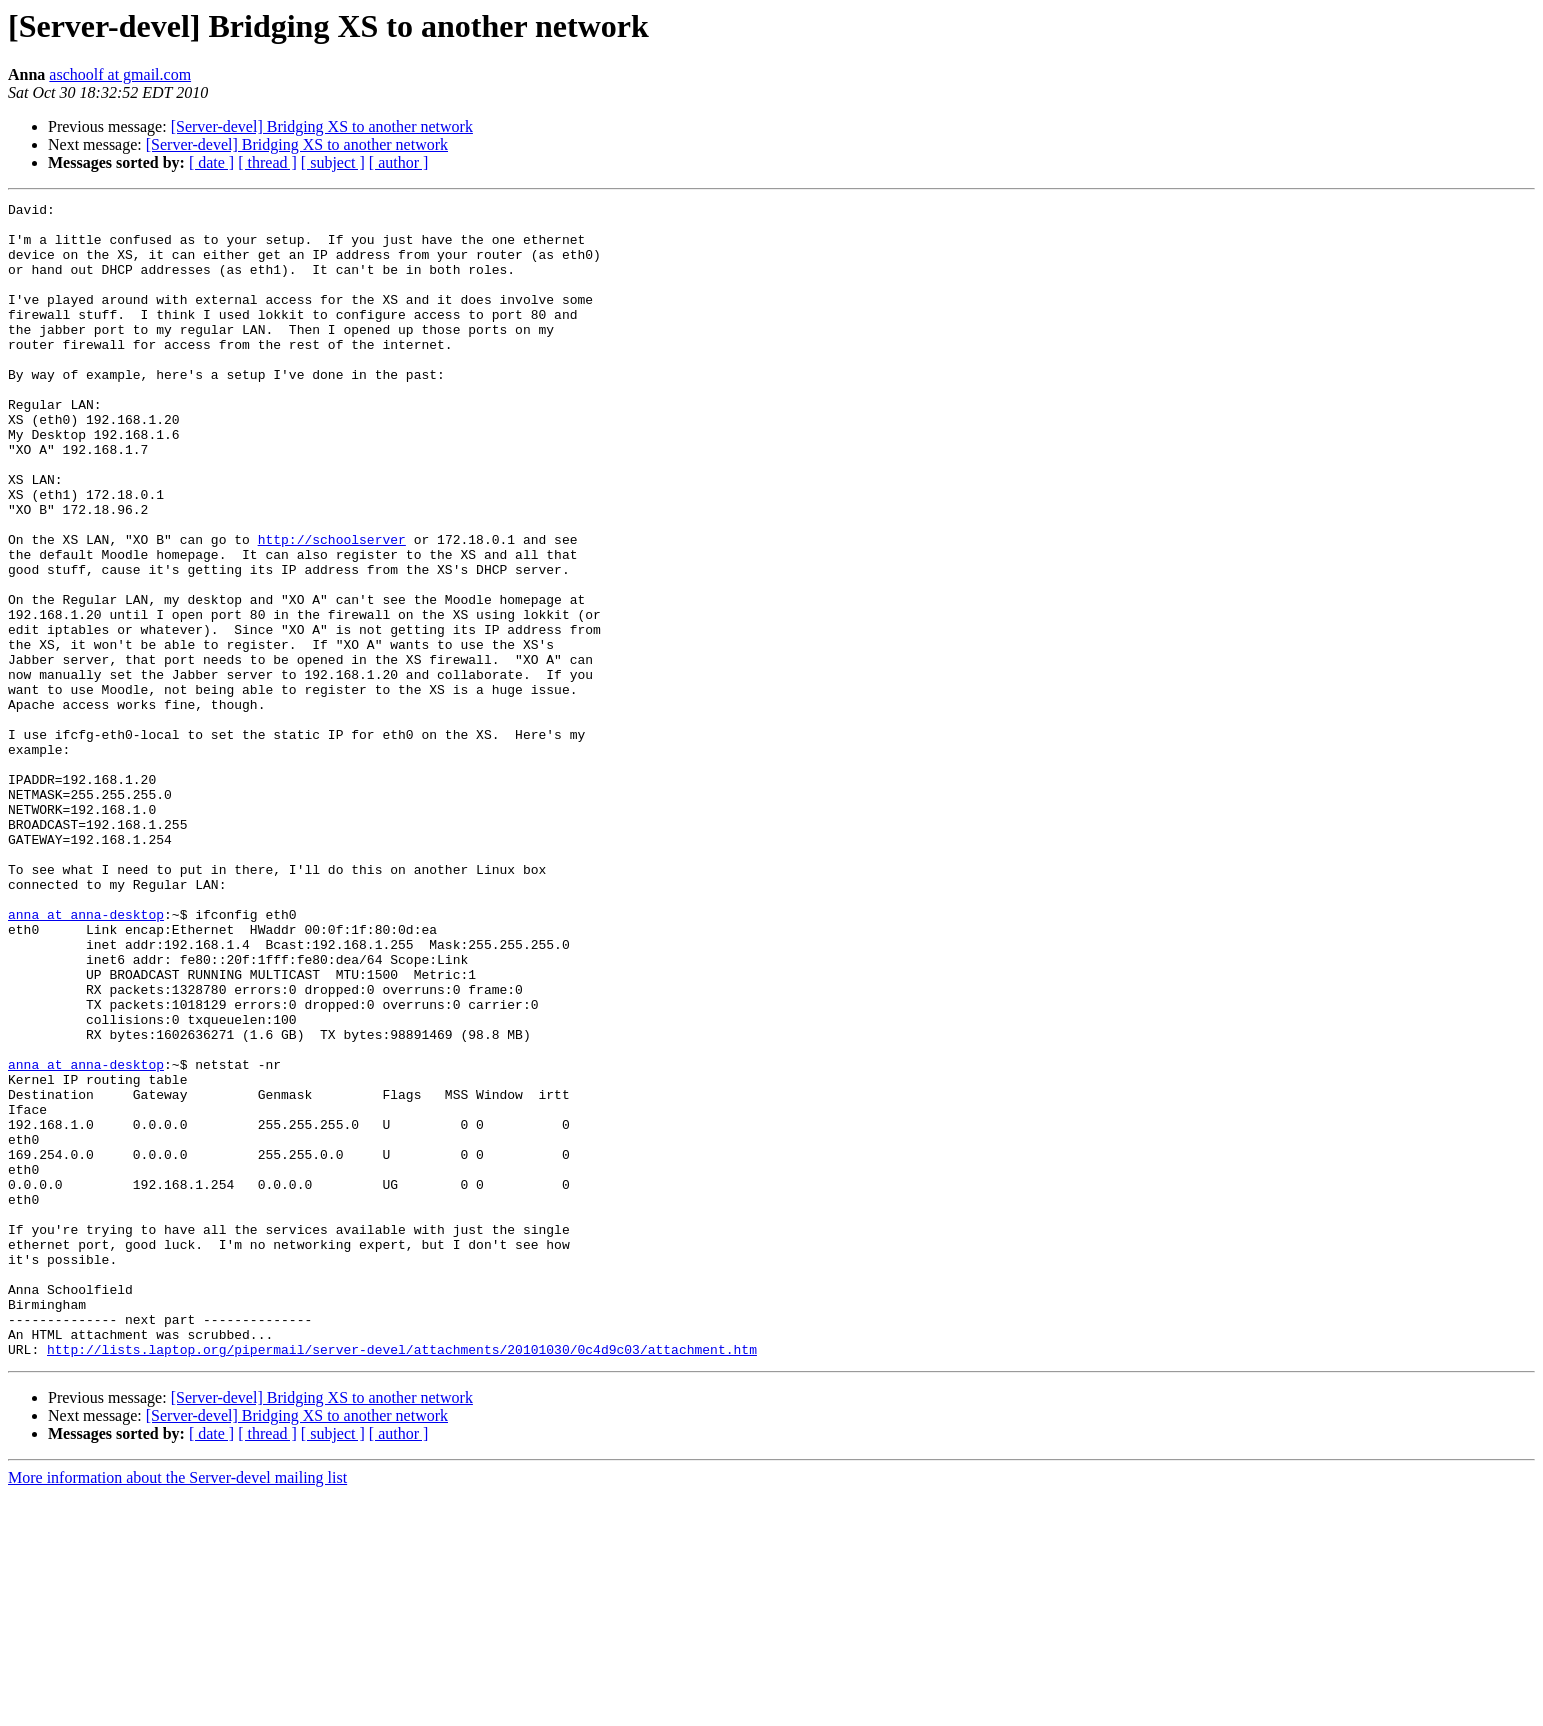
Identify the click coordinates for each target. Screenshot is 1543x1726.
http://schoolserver (332, 608)
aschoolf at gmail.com (120, 74)
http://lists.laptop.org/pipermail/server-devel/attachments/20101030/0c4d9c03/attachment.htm (402, 1580)
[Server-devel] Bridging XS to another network (322, 126)
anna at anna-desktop (86, 1058)
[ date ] (211, 162)
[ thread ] (267, 162)
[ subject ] (333, 162)
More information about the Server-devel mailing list (177, 1708)
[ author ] (399, 162)
